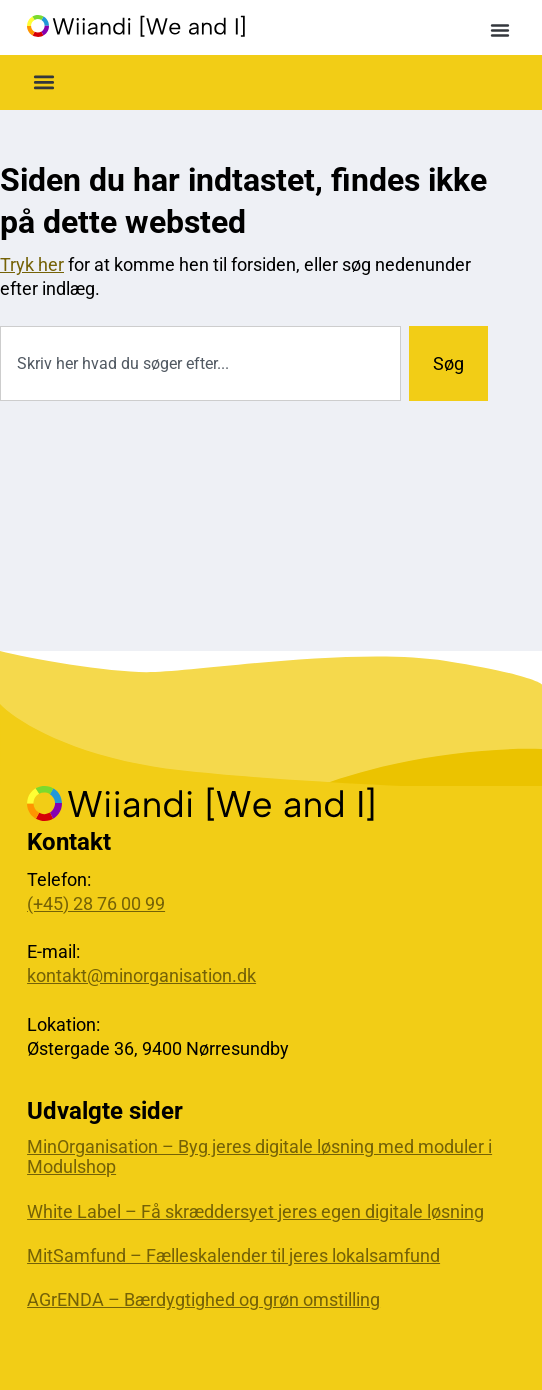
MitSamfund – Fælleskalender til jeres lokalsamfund (233, 1256)
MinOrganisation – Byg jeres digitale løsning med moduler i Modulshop (259, 1157)
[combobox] (200, 363)
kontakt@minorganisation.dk (141, 975)
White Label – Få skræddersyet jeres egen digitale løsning (255, 1212)
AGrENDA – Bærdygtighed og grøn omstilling (203, 1300)
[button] (500, 30)
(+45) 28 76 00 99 (96, 903)
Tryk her (32, 264)
